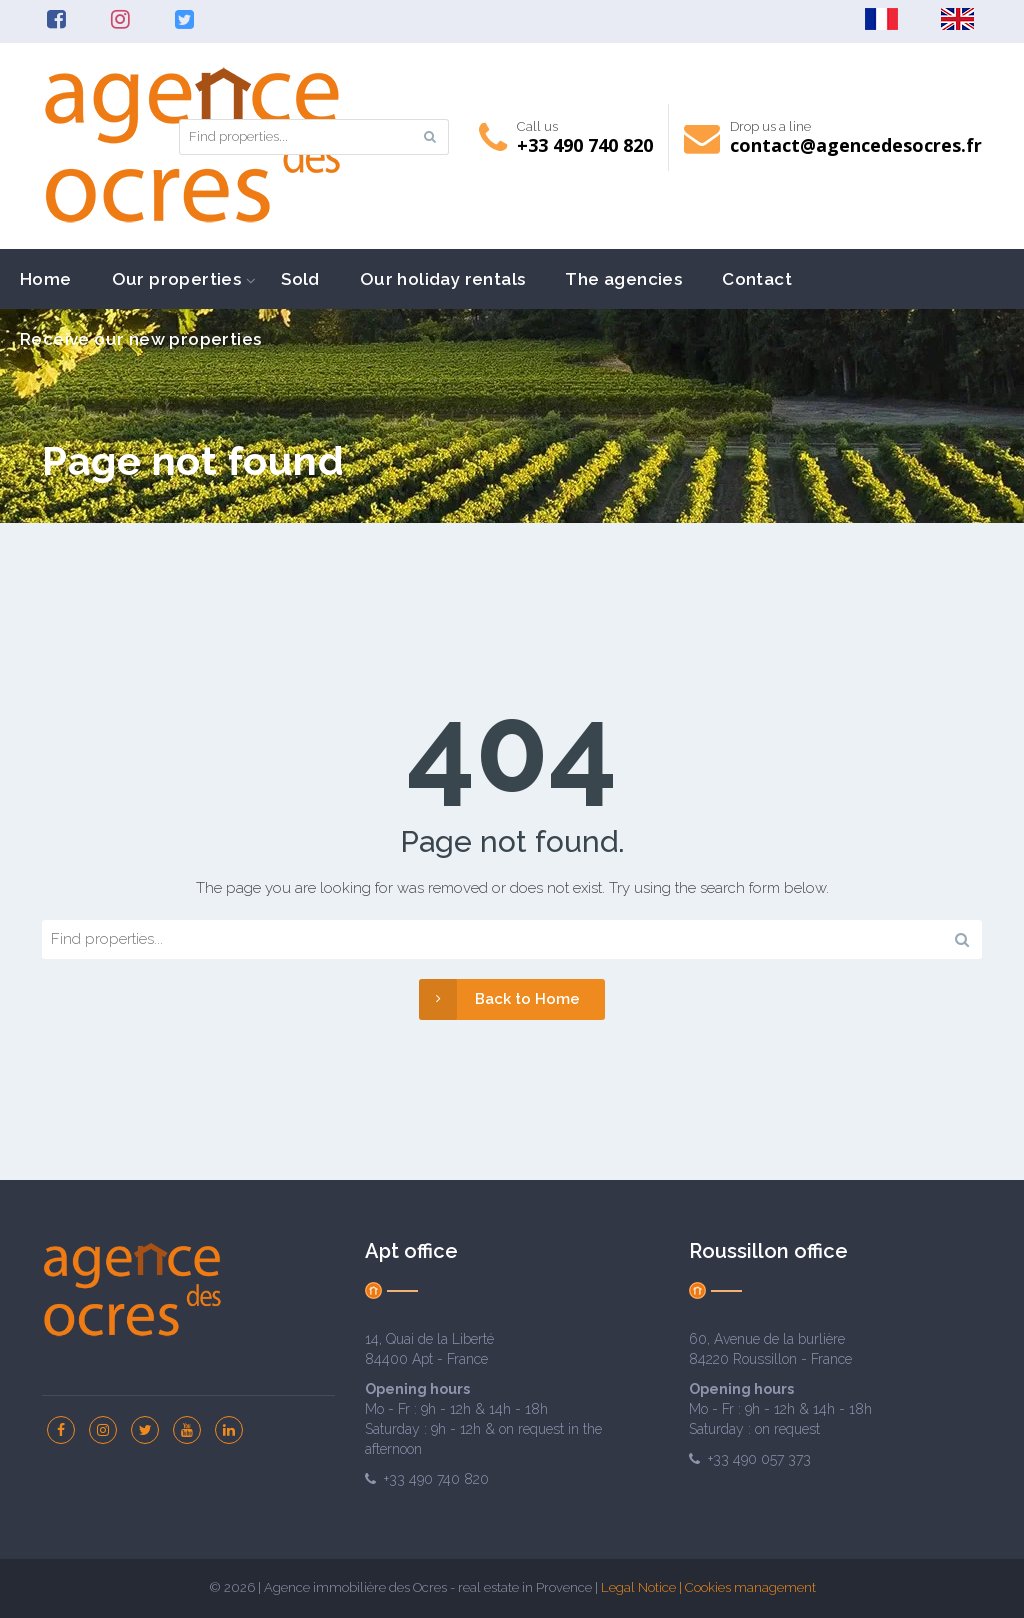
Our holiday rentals (443, 279)
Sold (300, 279)
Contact (757, 279)
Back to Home (499, 999)
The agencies (623, 279)
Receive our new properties (140, 339)
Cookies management (750, 1587)
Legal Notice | (643, 1587)
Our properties (177, 279)
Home (46, 279)
